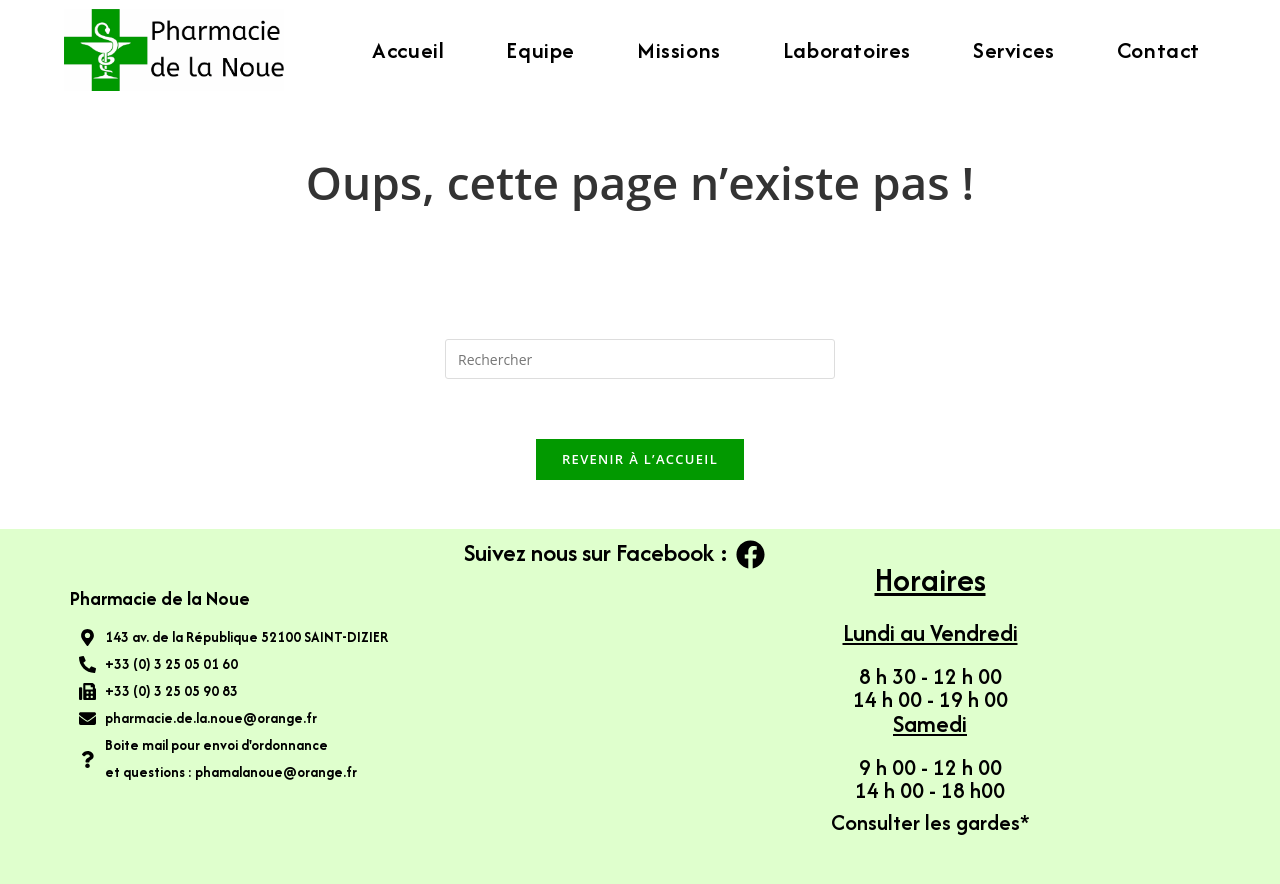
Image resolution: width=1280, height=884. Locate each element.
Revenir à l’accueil (640, 459)
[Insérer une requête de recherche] (640, 359)
